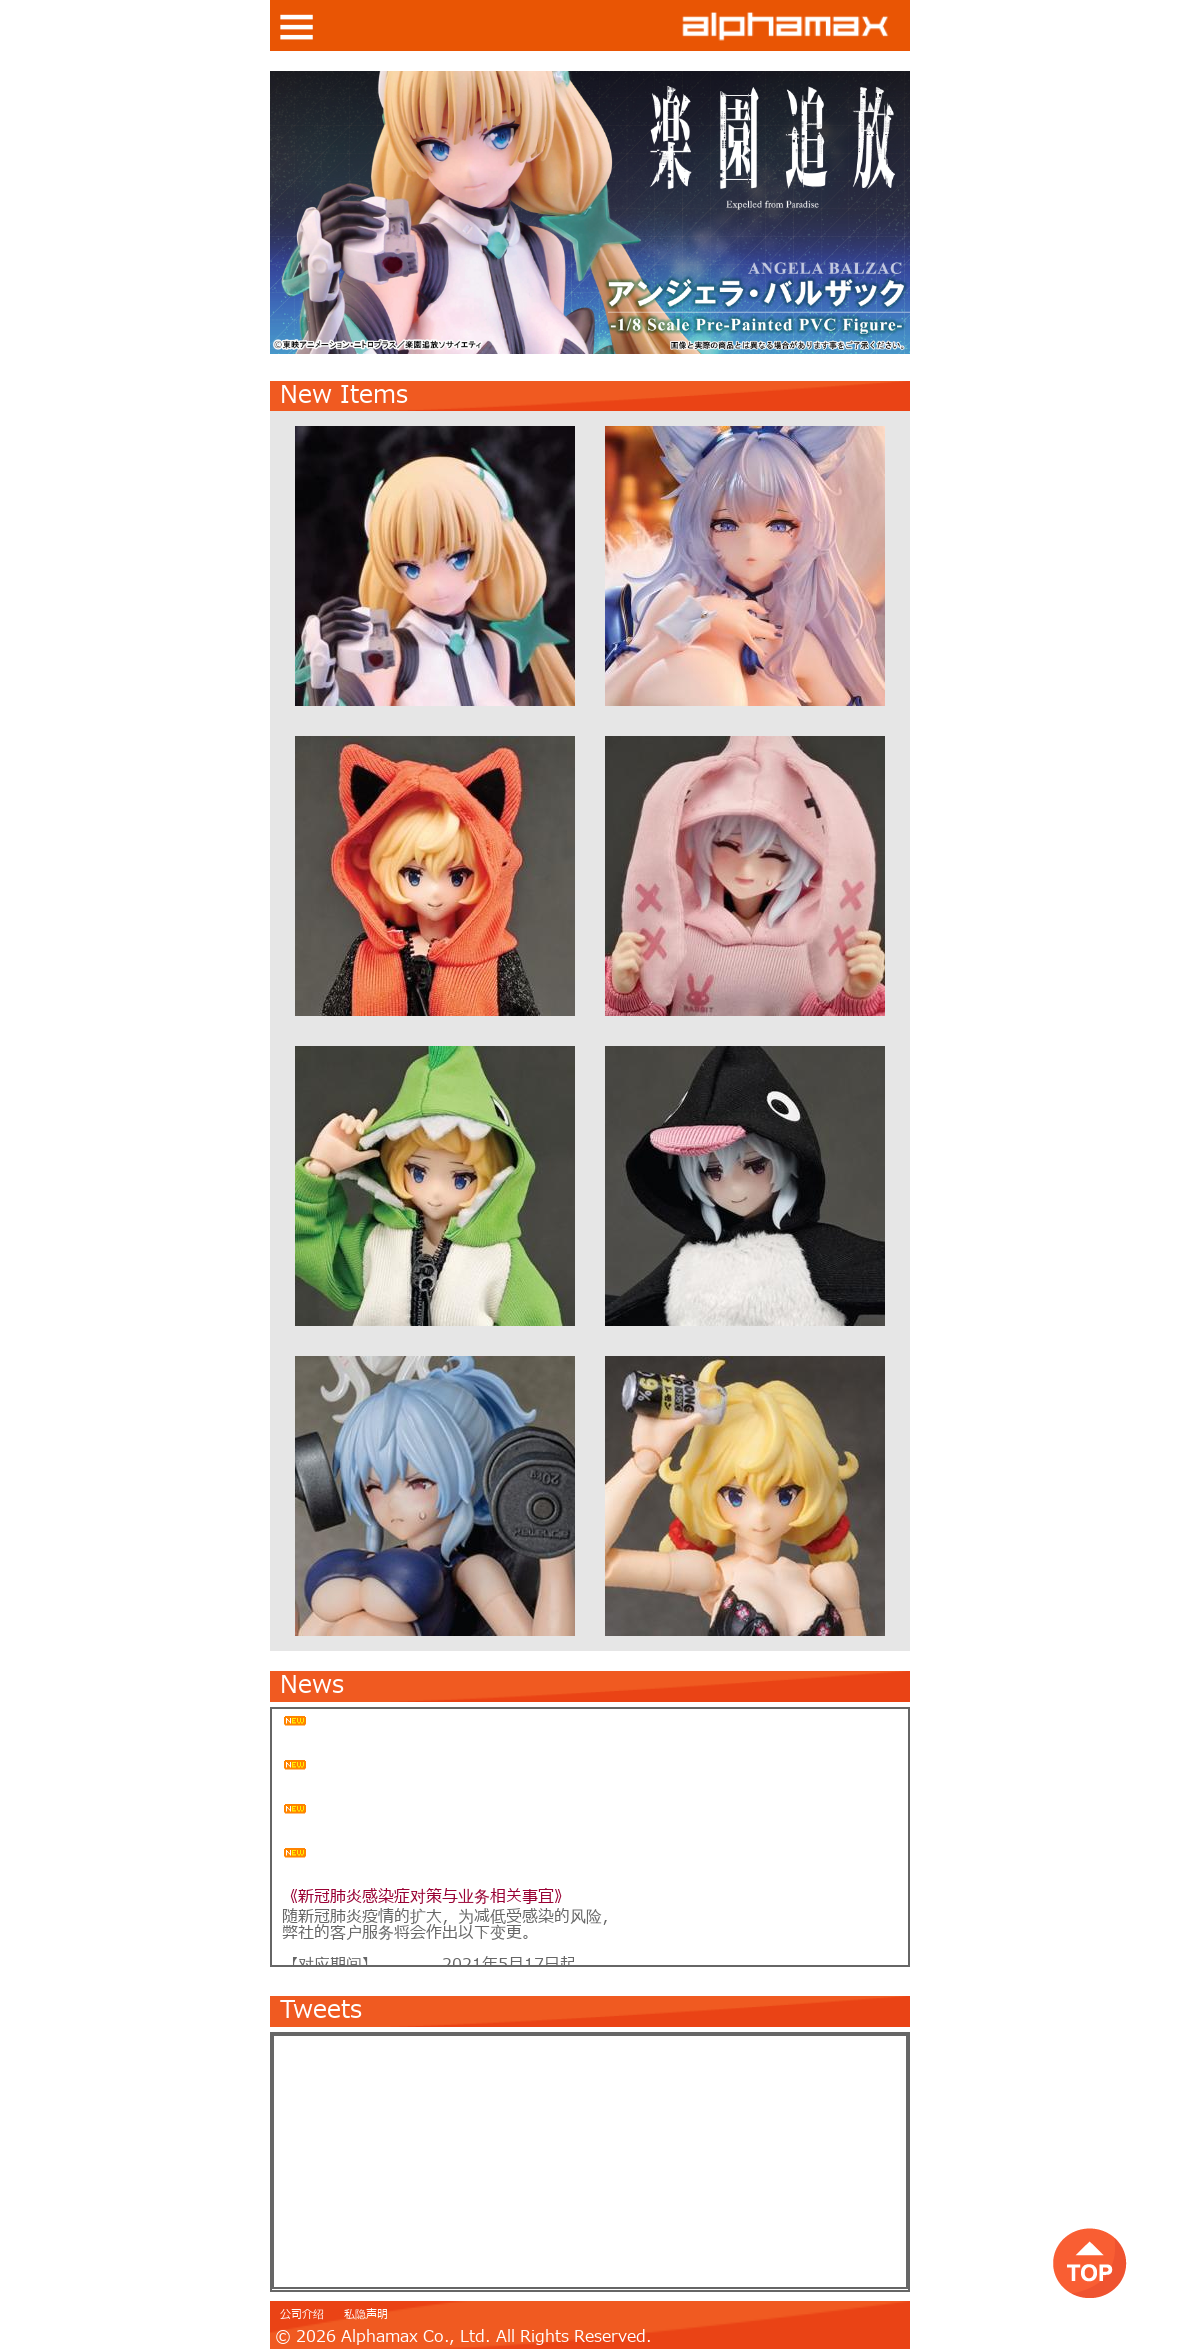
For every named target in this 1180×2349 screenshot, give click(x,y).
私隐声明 (366, 2314)
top (1089, 2262)
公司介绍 (302, 2314)
